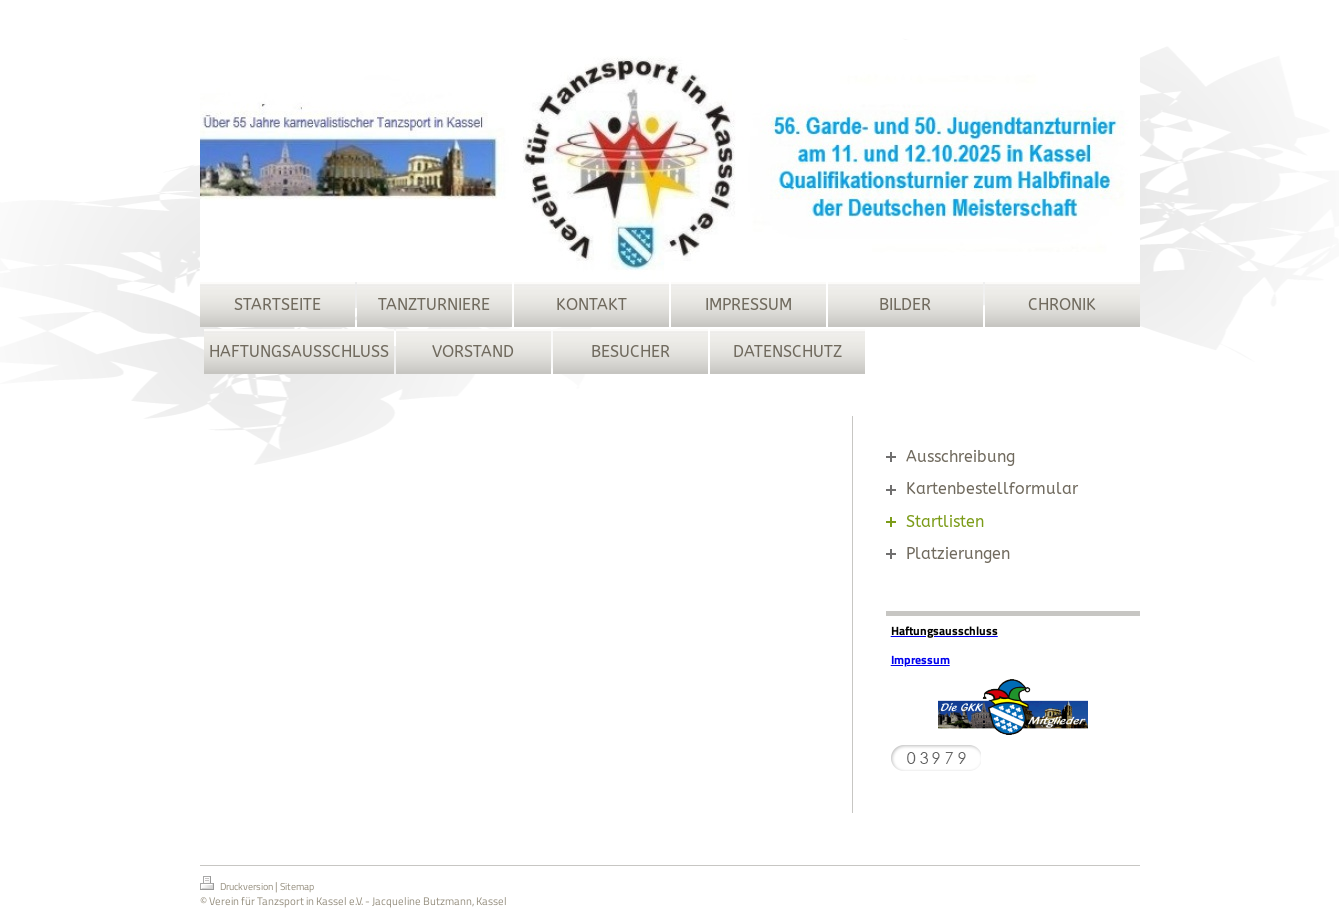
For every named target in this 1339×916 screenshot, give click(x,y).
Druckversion (237, 885)
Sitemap (297, 886)
